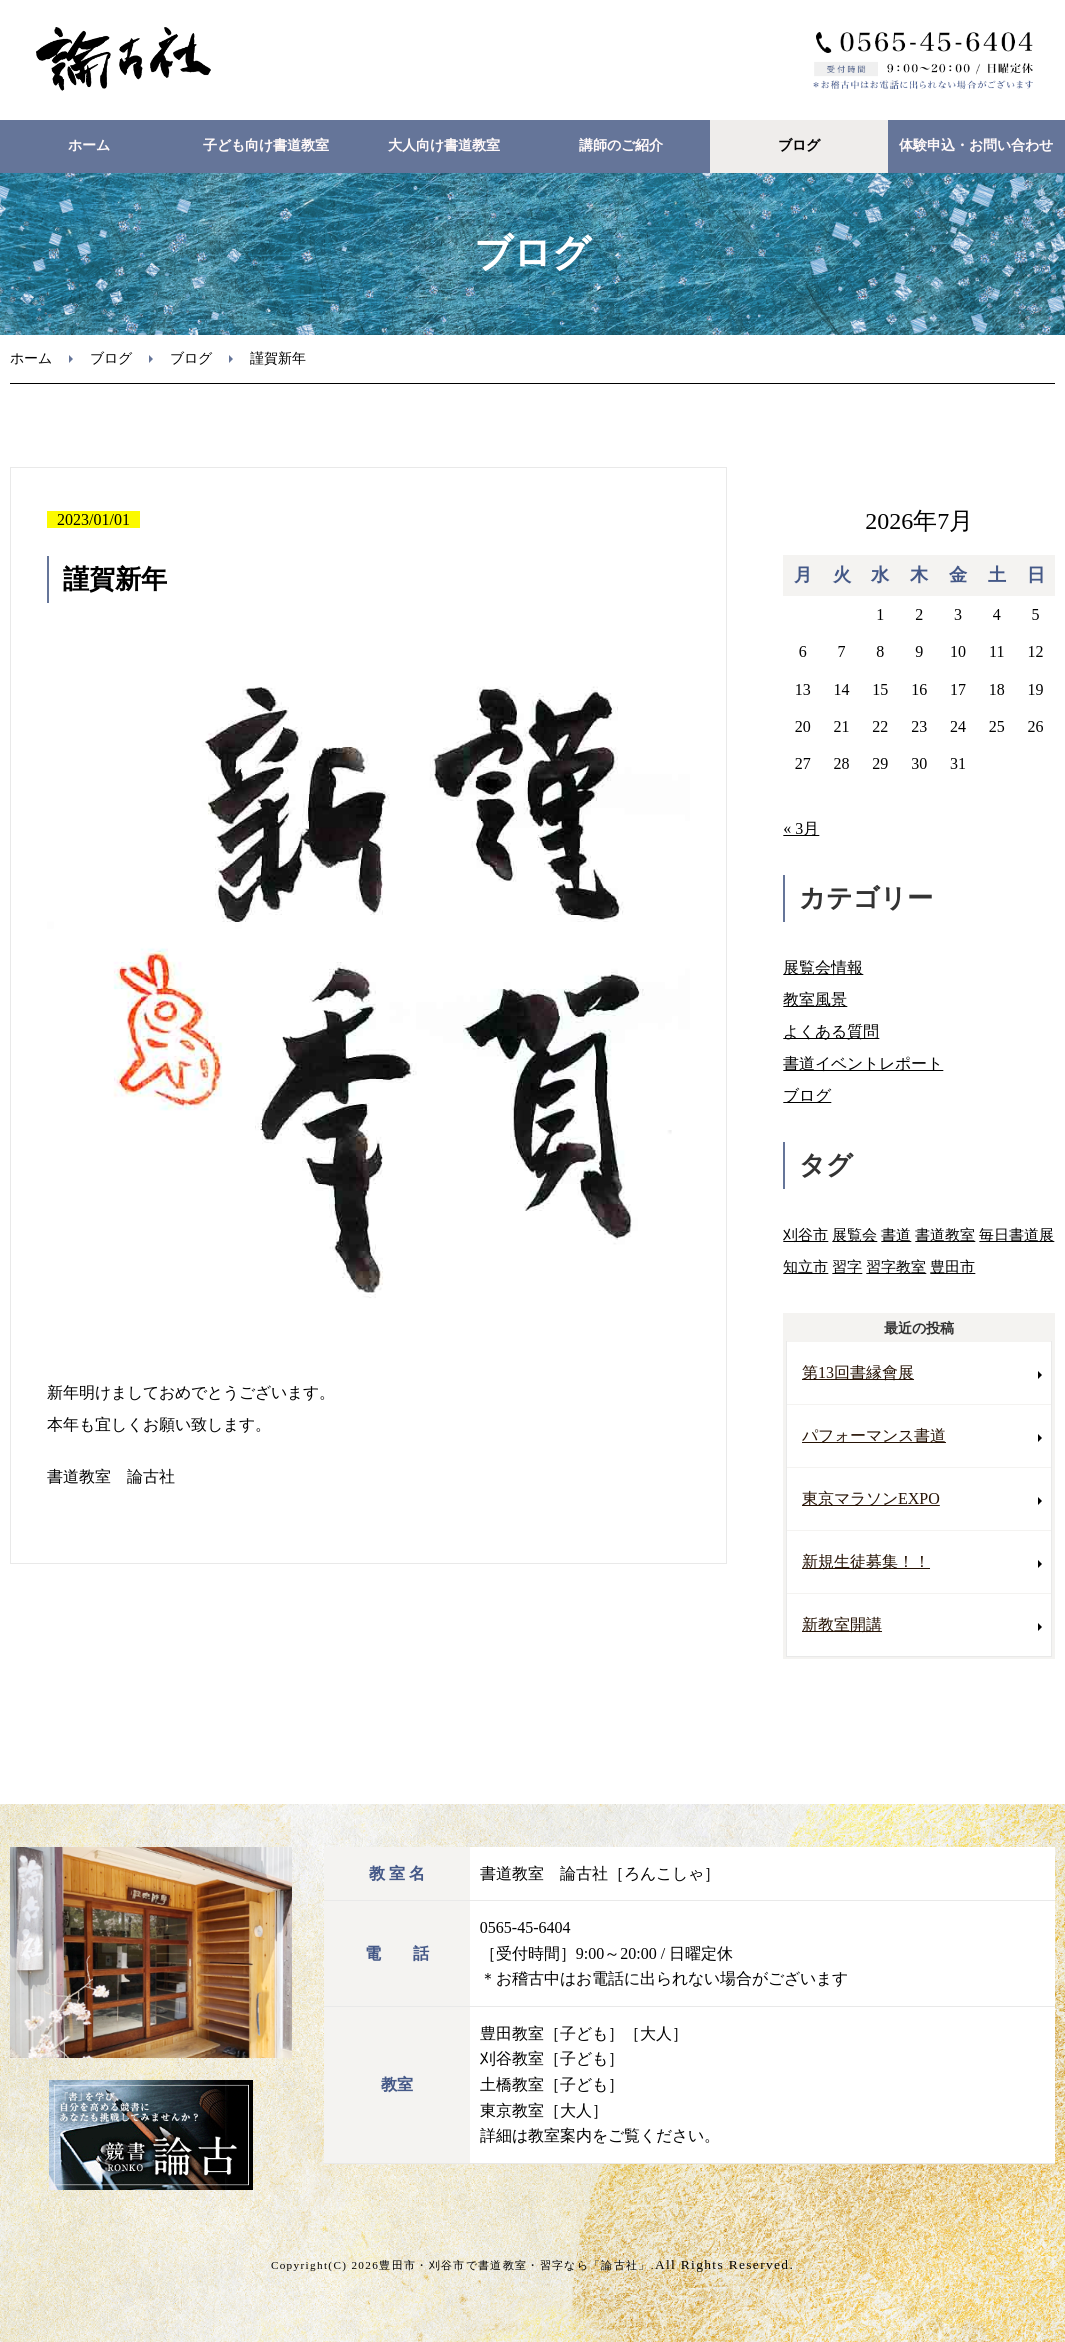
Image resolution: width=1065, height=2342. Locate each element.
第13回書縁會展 (858, 1372)
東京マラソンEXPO (871, 1498)
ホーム (89, 145)
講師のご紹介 (621, 145)
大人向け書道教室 (444, 145)
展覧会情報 (823, 967)
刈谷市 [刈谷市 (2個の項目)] (805, 1234)
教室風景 (815, 999)
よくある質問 (831, 1031)
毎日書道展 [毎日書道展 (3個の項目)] (1016, 1234)
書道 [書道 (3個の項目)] (896, 1234)
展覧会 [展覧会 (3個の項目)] (854, 1234)
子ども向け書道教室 (266, 145)
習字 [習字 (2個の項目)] (847, 1266)
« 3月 (801, 828)
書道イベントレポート (863, 1063)
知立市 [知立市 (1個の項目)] (805, 1266)
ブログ (799, 145)
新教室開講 (842, 1624)
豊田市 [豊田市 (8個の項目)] (952, 1266)
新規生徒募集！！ (866, 1561)
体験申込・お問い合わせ (976, 145)
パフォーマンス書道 (874, 1435)
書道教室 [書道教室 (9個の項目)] (945, 1234)
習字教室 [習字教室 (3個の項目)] (896, 1266)
